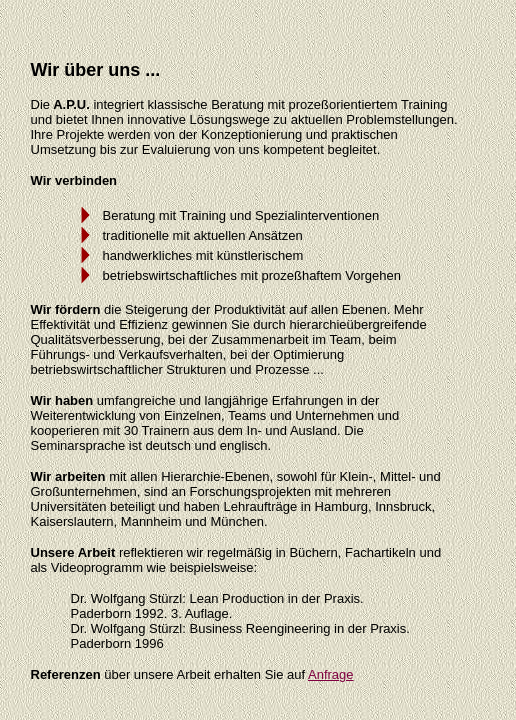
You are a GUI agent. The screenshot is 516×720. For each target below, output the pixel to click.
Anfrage (331, 674)
